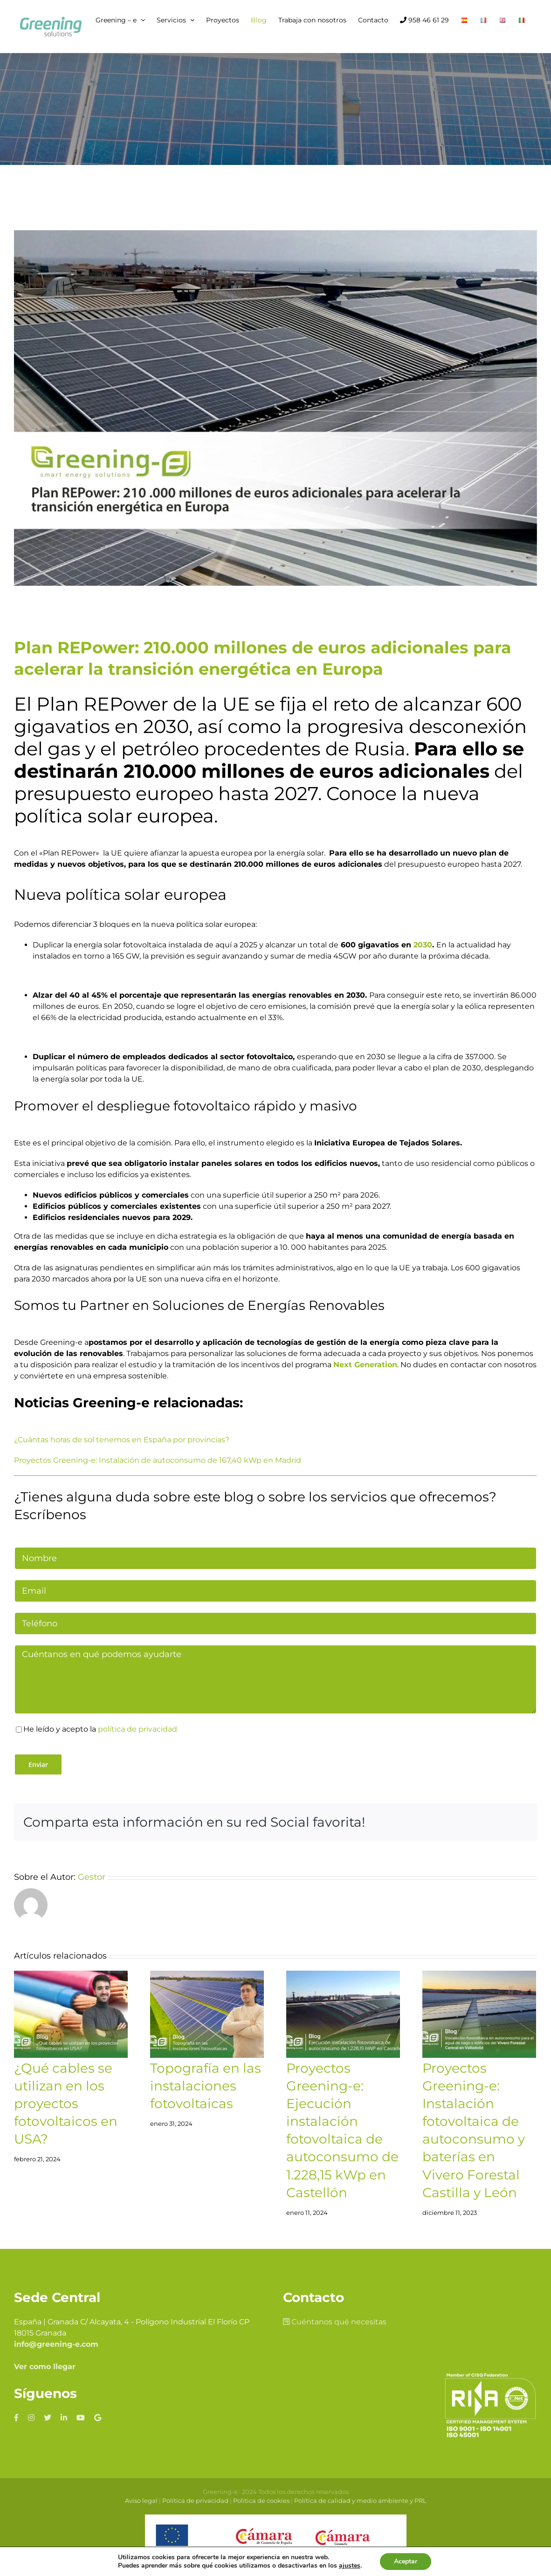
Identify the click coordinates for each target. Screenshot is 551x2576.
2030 (422, 944)
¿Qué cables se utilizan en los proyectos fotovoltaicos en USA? (65, 2103)
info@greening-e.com (56, 2344)
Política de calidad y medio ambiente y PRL (360, 2500)
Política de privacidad (195, 2500)
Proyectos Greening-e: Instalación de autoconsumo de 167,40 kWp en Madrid (157, 1460)
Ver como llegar (45, 2366)
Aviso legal (141, 2500)
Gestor (91, 1877)
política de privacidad (137, 1729)
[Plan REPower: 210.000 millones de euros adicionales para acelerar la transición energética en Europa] (275, 408)
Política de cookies (261, 2500)
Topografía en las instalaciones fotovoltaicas (205, 2085)
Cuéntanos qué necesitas (334, 2321)
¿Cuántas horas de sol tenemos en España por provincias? (121, 1439)
